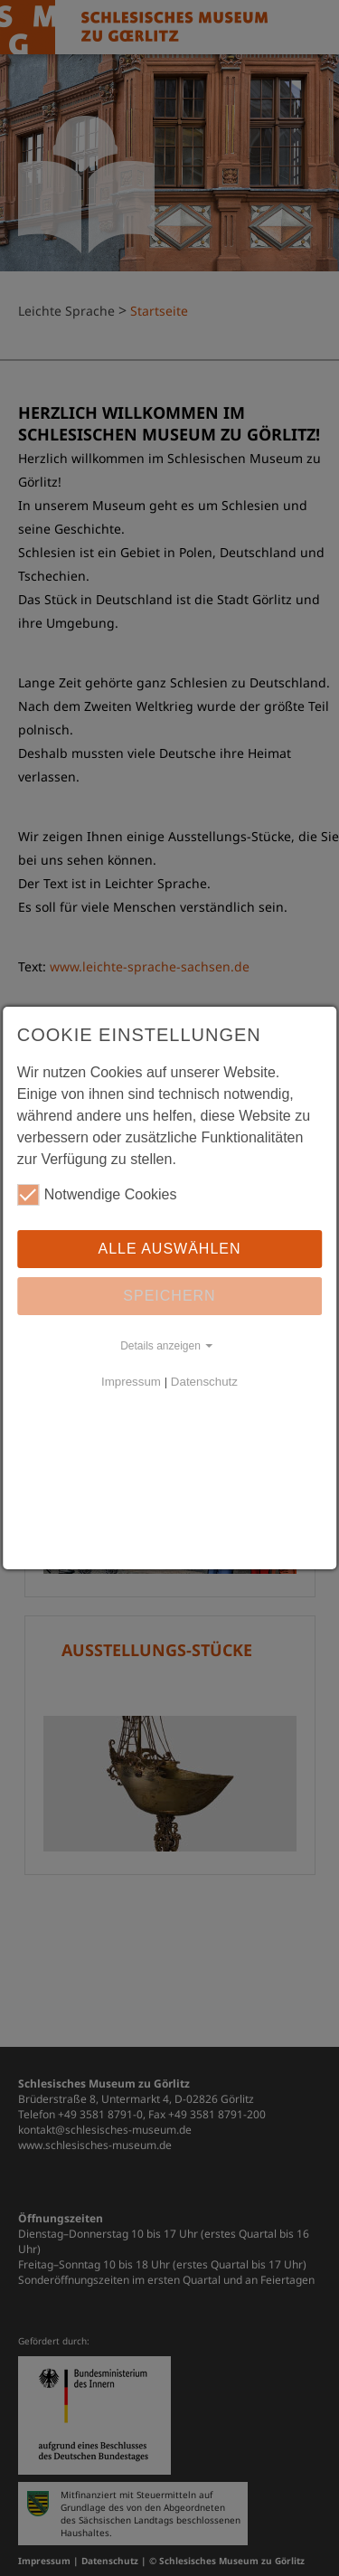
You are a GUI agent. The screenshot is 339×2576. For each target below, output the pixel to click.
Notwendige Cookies (97, 1195)
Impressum (131, 1381)
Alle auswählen (169, 1248)
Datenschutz (204, 1381)
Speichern (169, 1295)
